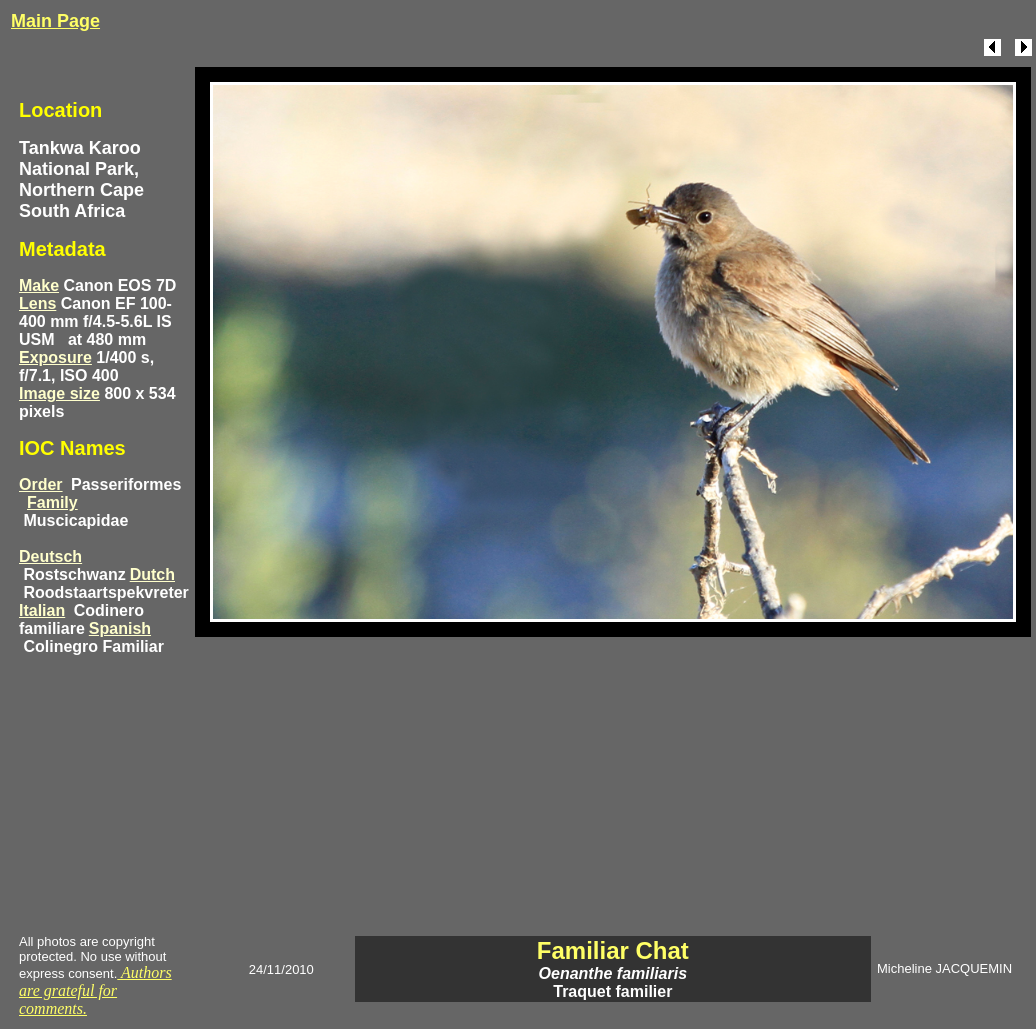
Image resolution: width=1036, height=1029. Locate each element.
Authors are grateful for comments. (95, 990)
